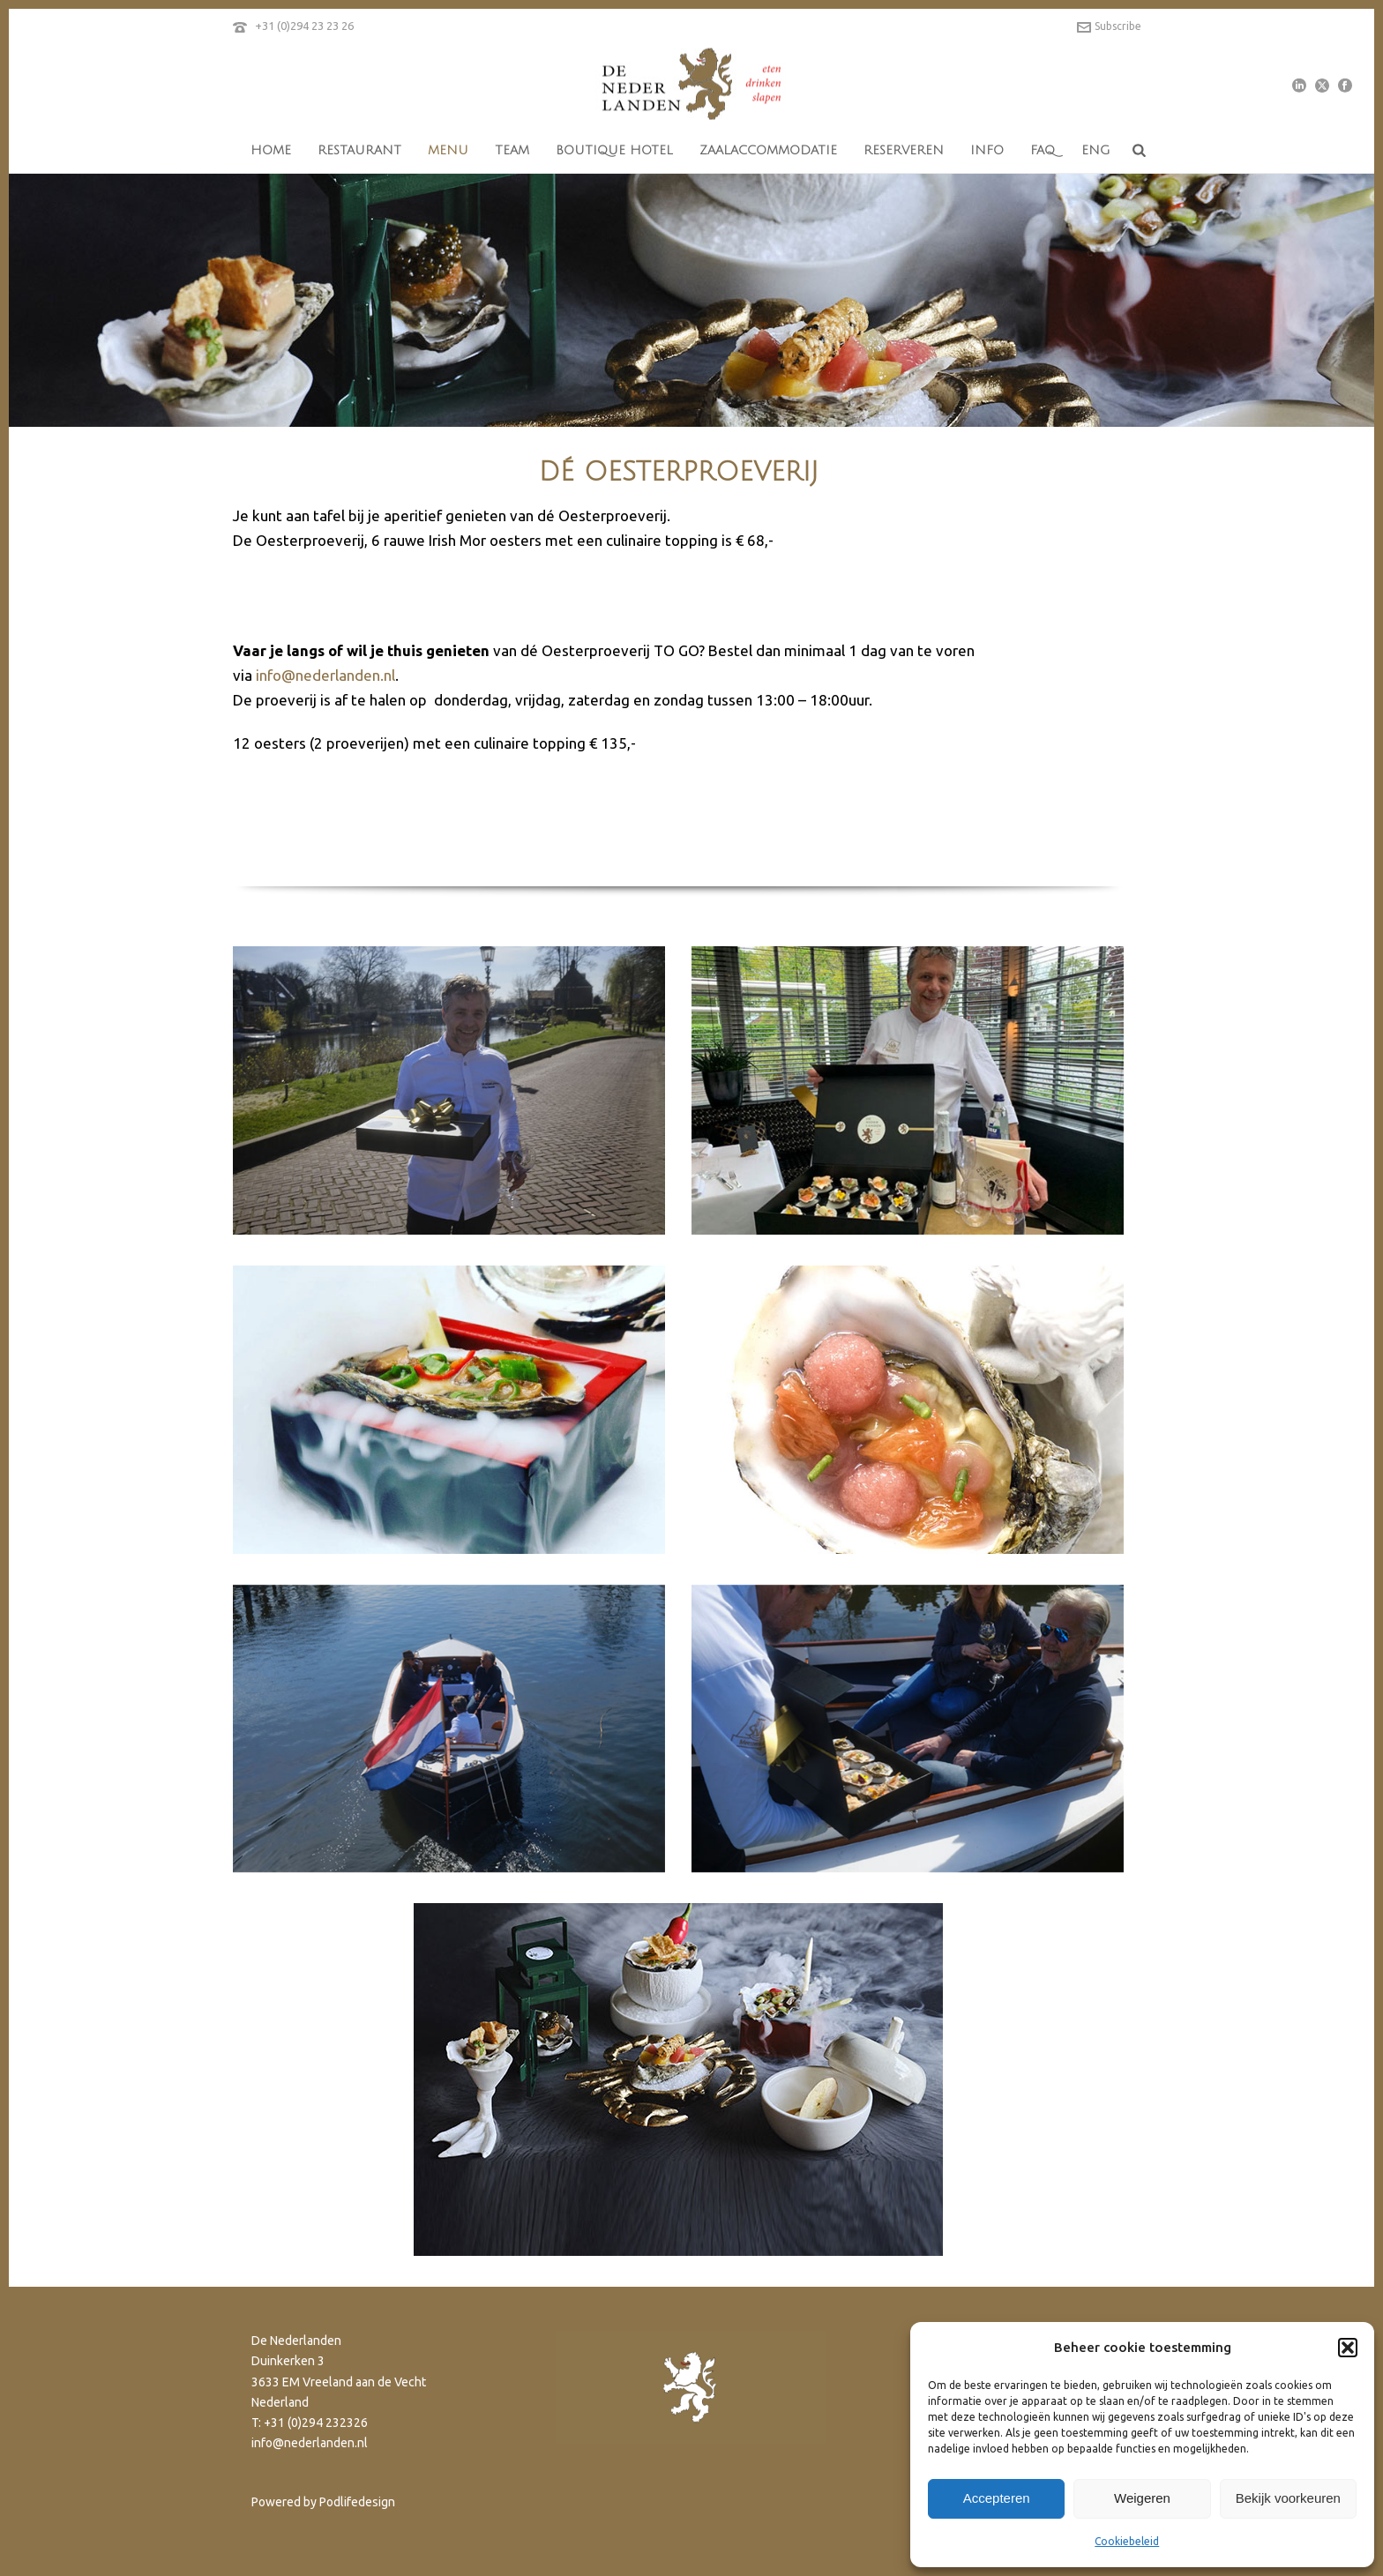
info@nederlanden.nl (325, 675)
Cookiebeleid (1127, 2541)
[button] (1348, 2347)
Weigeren (1142, 2497)
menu (448, 150)
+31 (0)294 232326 (316, 2422)
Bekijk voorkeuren (1288, 2497)
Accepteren (996, 2497)
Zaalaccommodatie (768, 150)
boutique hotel (614, 150)
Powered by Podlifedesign (323, 2502)
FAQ (1042, 150)
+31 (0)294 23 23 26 (304, 25)
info (987, 150)
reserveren (903, 150)
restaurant (359, 150)
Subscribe (1109, 26)
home (270, 150)
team (512, 150)
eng (1095, 150)
